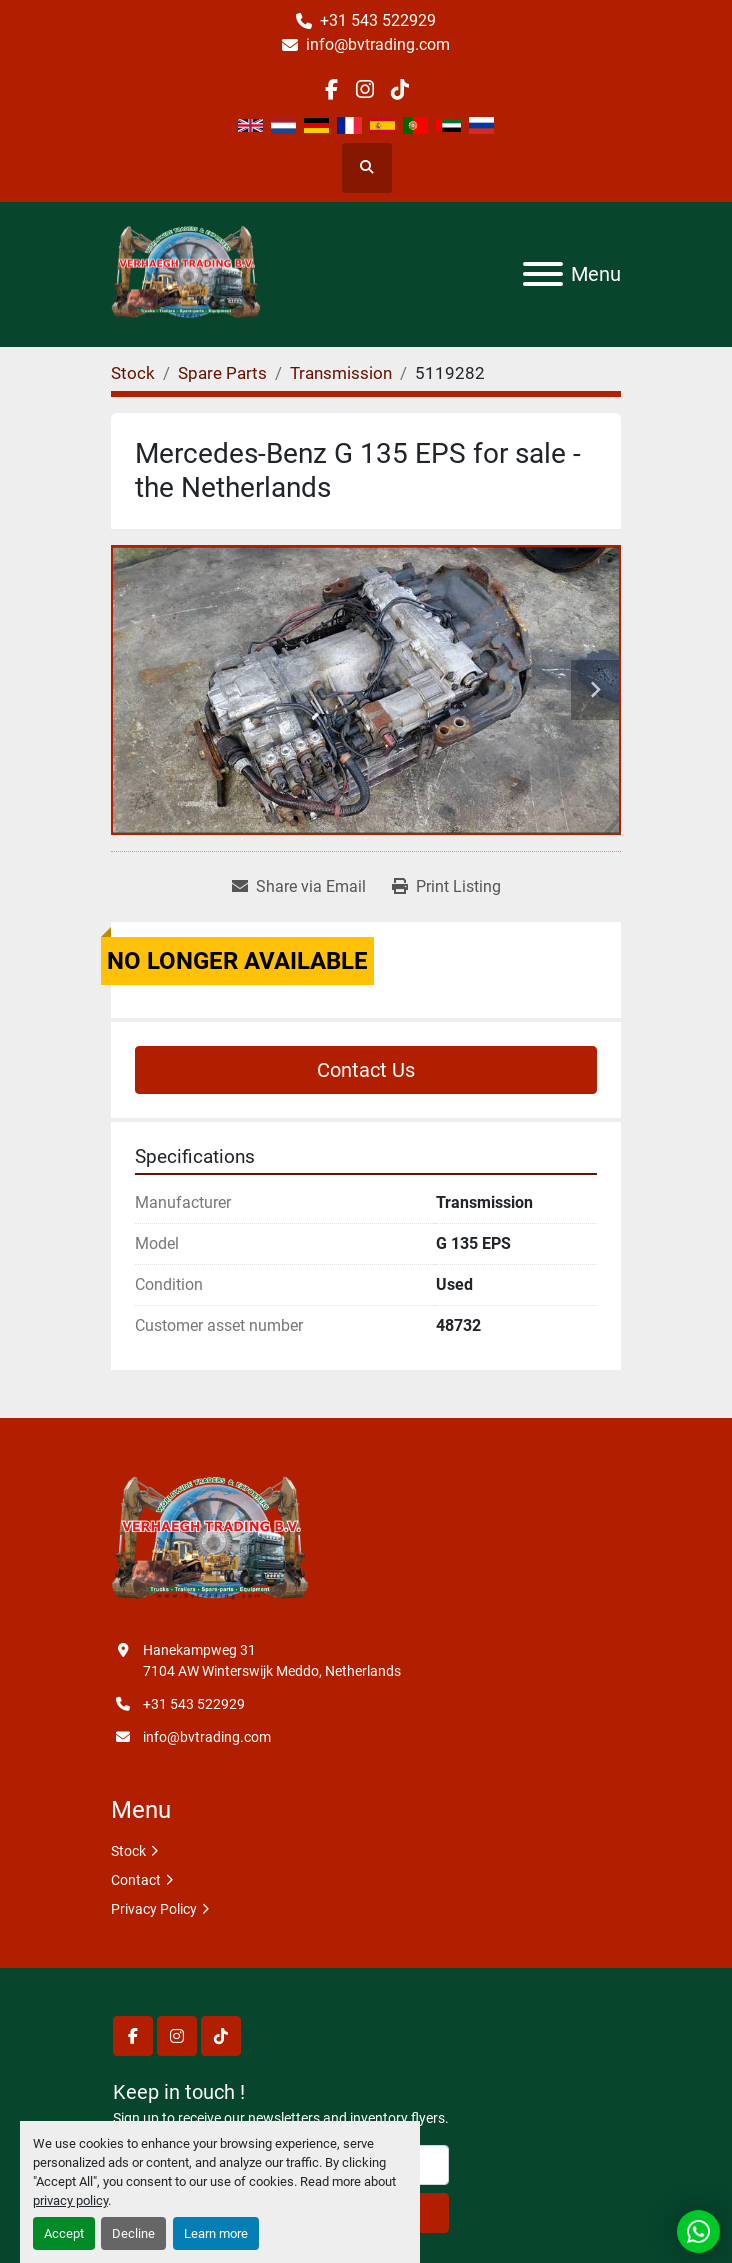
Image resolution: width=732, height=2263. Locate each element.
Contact (136, 1880)
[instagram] (365, 89)
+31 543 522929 (378, 20)
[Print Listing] (446, 887)
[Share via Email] (299, 887)
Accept (64, 2233)
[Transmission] (341, 373)
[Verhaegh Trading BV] (210, 1540)
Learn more (216, 2233)
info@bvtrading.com (378, 44)
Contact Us (366, 1070)
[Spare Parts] (222, 373)
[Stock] (133, 373)
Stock (128, 1851)
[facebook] (331, 89)
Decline (133, 2233)
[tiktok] (399, 89)
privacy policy (70, 2200)
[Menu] (543, 274)
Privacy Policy (154, 1909)
